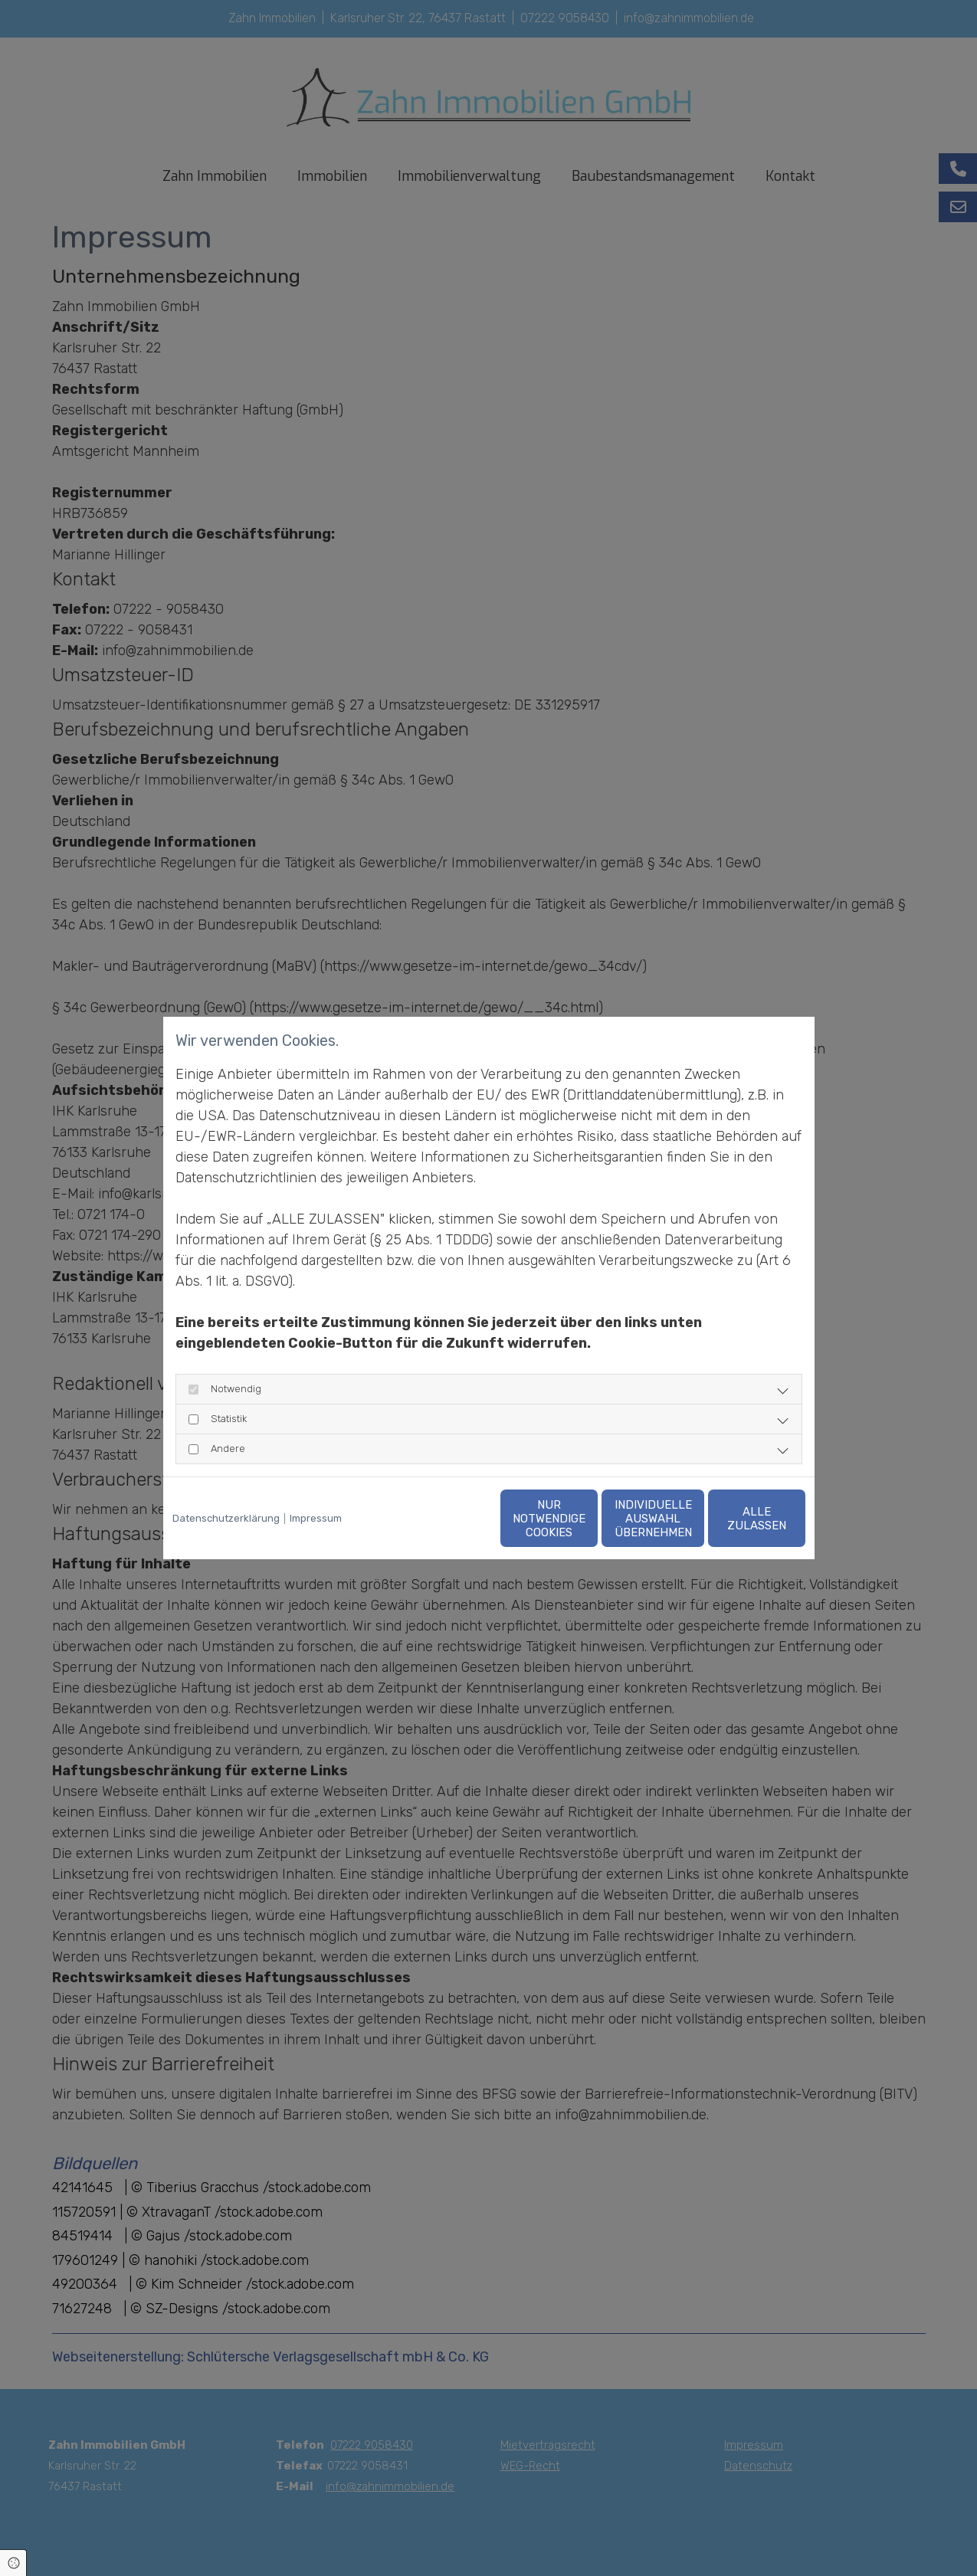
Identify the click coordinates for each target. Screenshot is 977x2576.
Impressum (316, 1518)
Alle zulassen (734, 1519)
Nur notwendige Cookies (443, 1518)
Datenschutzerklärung (226, 1518)
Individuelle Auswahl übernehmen (589, 1518)
